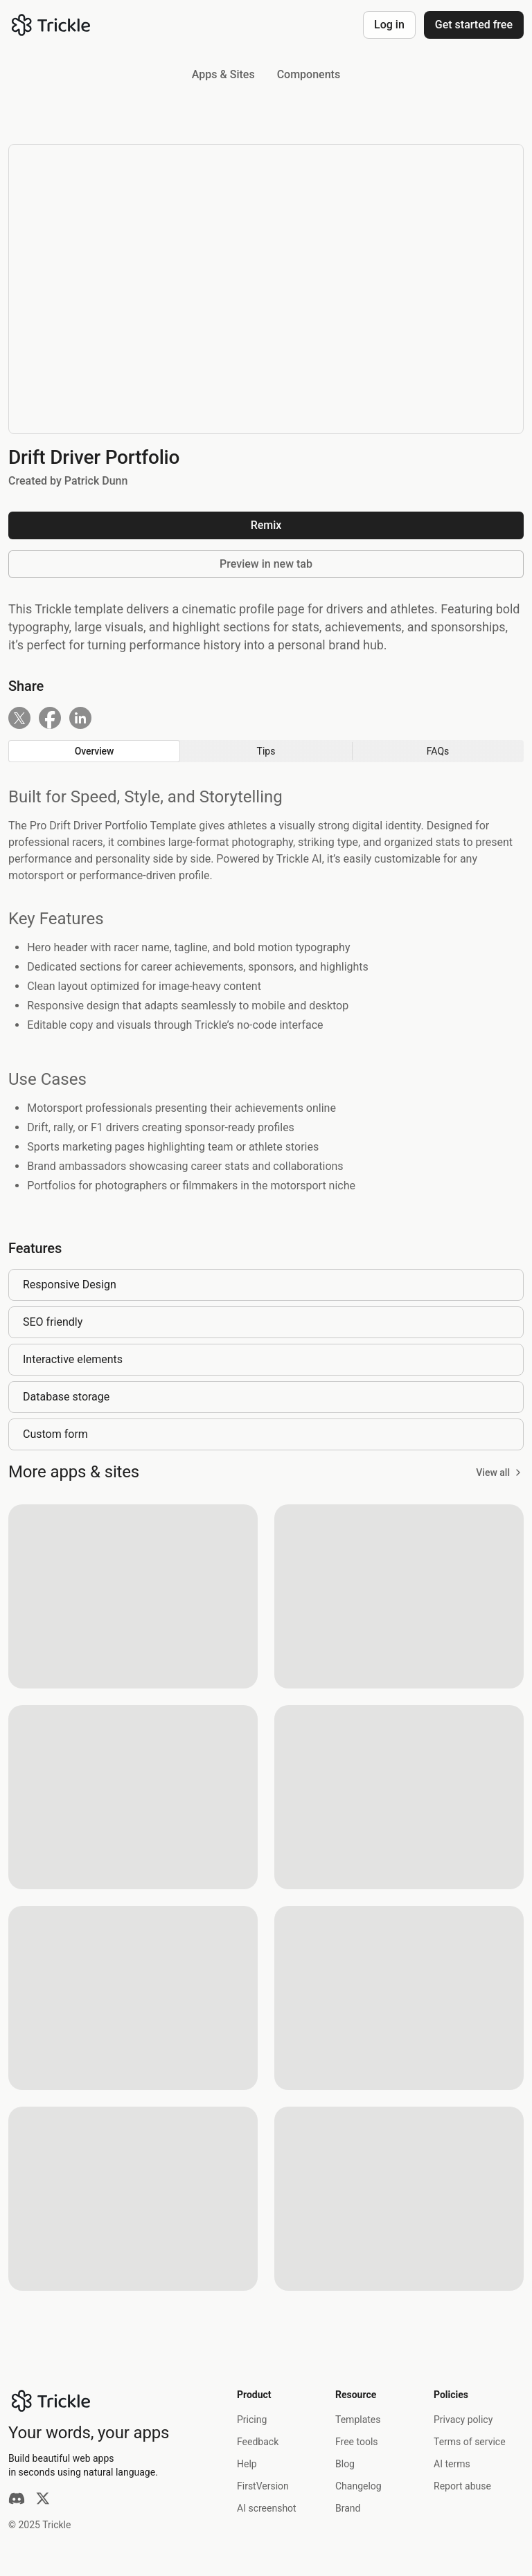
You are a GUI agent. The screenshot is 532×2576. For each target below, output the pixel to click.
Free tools (356, 2441)
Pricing (252, 2419)
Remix (266, 525)
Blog (345, 2463)
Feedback (257, 2441)
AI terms (452, 2463)
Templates (358, 2419)
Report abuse (462, 2486)
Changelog (358, 2486)
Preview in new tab (266, 563)
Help (247, 2463)
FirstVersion (263, 2486)
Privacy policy (463, 2419)
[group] (266, 751)
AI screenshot (266, 2508)
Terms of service (470, 2441)
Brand (347, 2508)
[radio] (94, 751)
